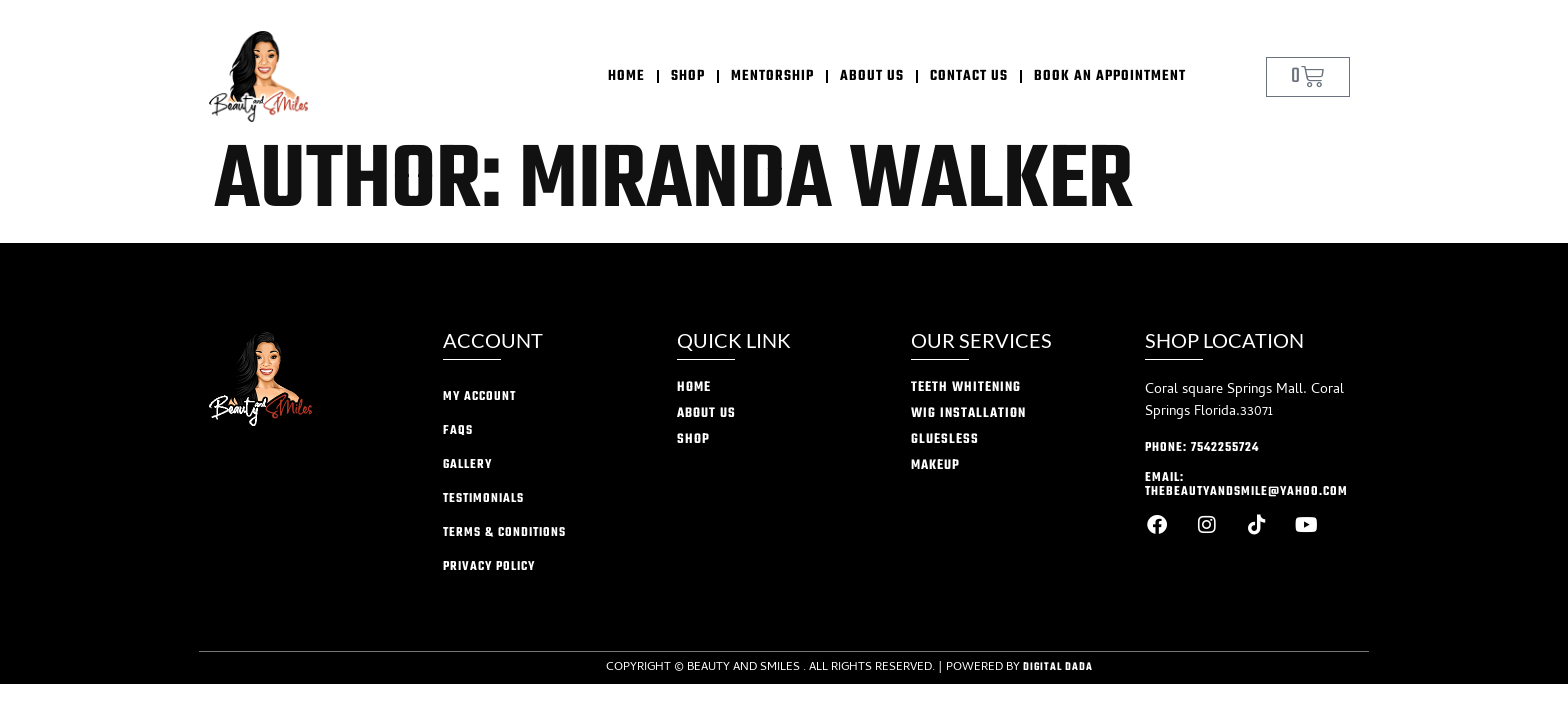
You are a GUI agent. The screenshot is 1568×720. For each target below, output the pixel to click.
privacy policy (489, 567)
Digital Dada (1058, 667)
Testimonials (483, 499)
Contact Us (969, 76)
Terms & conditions (504, 533)
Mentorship (772, 76)
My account (479, 397)
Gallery (467, 465)
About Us (872, 76)
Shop (688, 76)
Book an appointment (1110, 76)
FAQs (458, 431)
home (626, 76)
